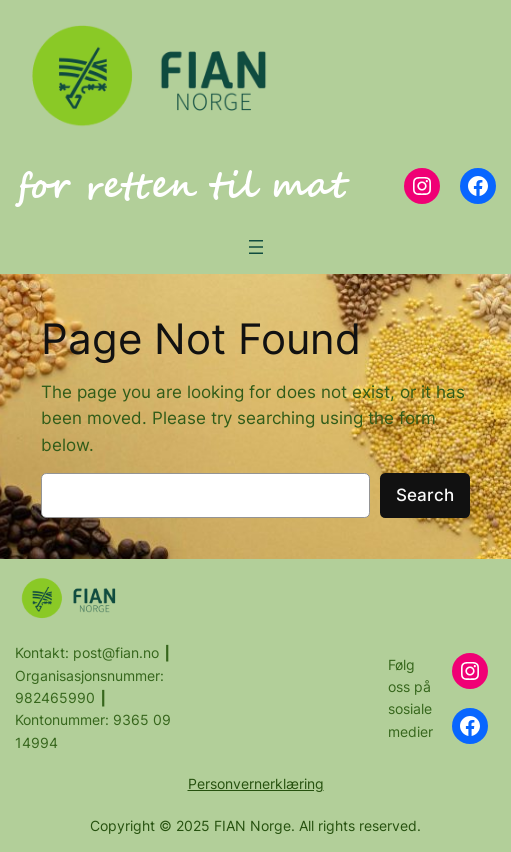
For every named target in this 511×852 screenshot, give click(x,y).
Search (425, 495)
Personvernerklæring (256, 783)
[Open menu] (256, 247)
